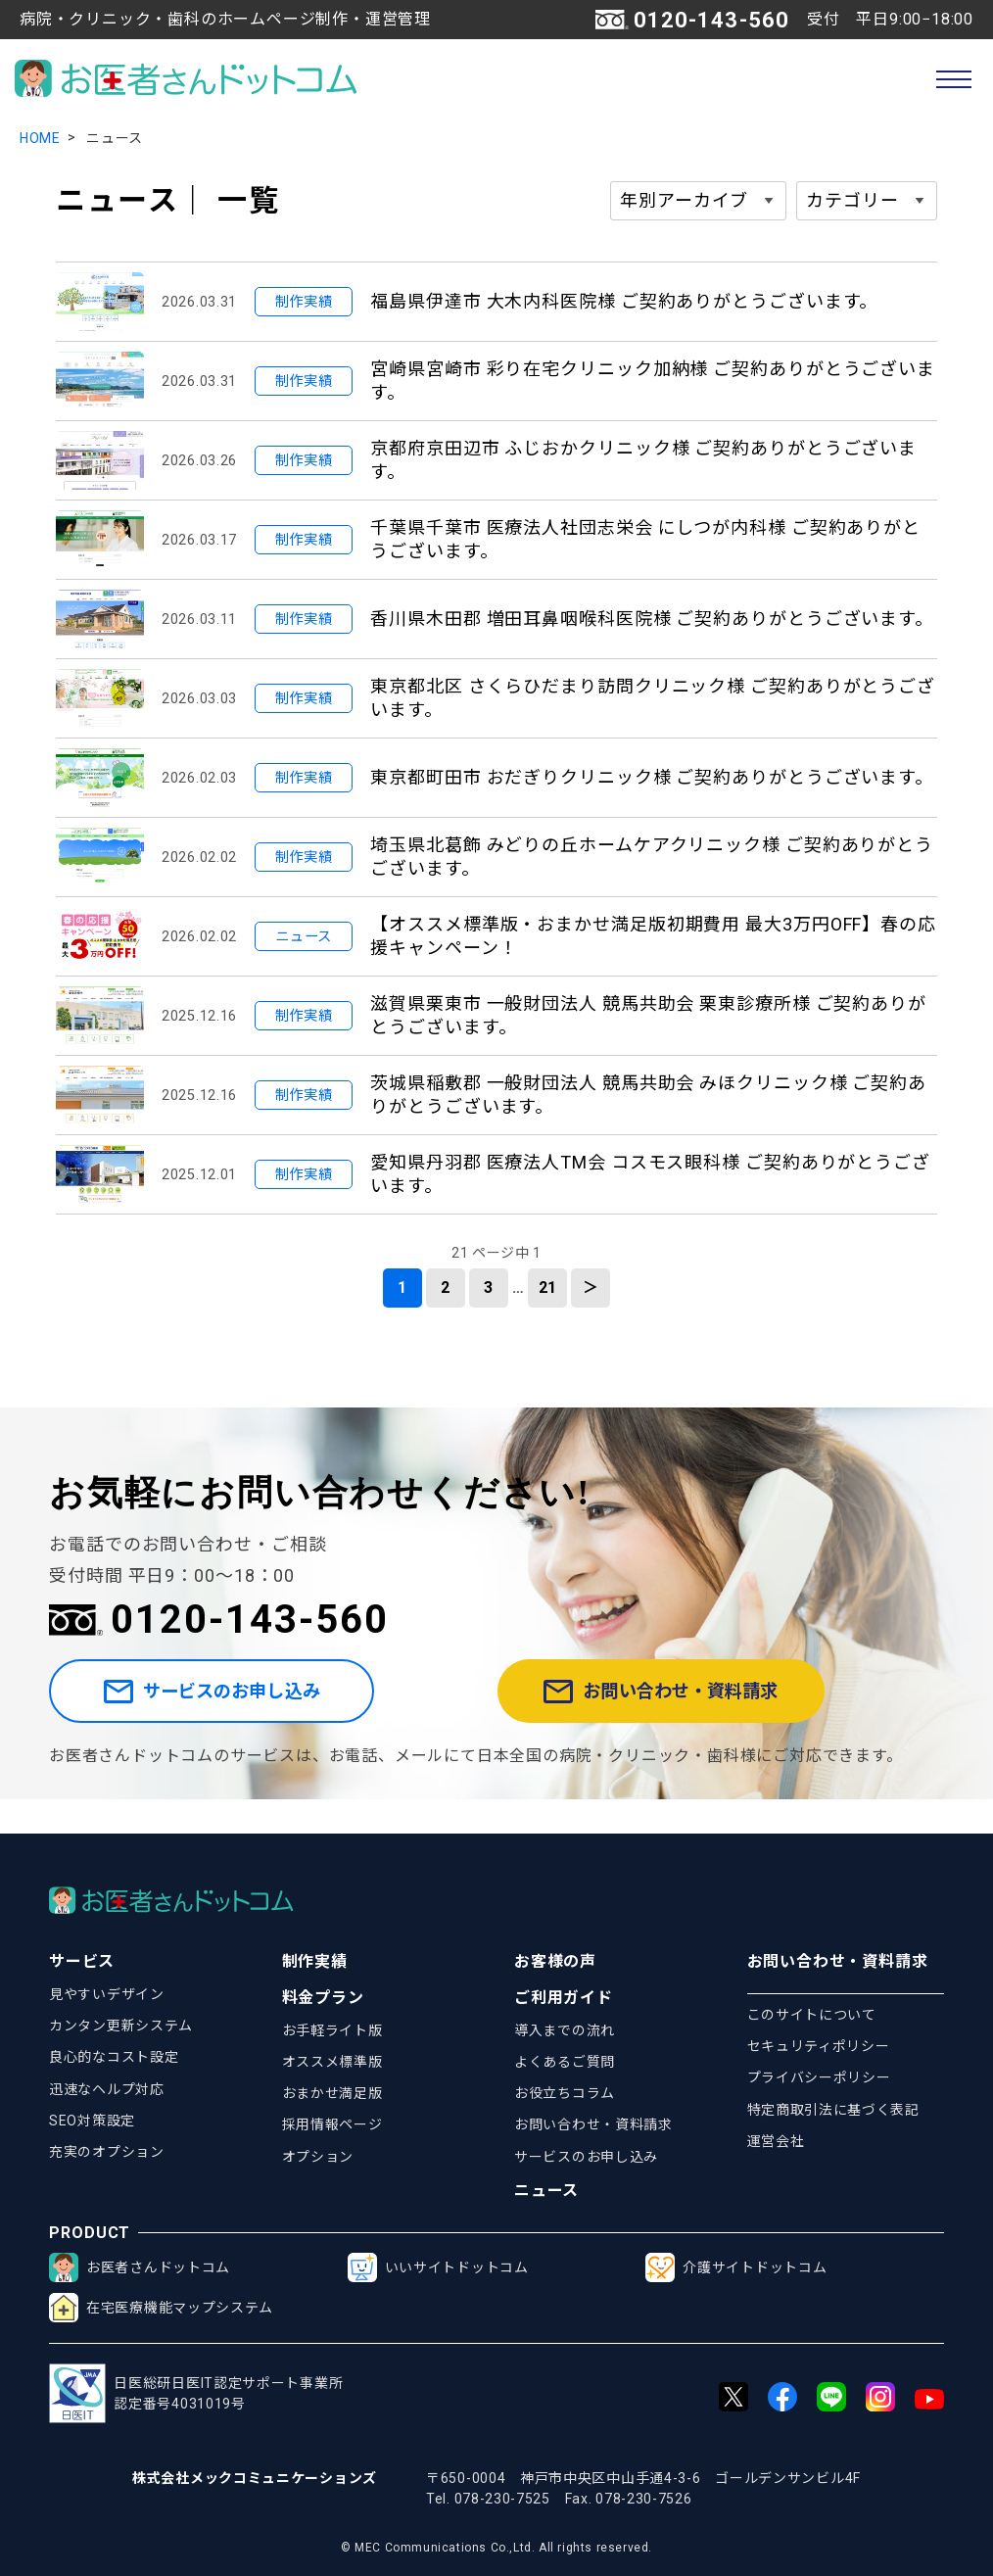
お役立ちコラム (564, 2093)
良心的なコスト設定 (113, 2057)
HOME (40, 138)
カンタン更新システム (121, 2025)
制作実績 (315, 1961)
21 (548, 1287)
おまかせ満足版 (332, 2093)
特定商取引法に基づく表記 (833, 2110)
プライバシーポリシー (819, 2077)
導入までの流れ (564, 2030)
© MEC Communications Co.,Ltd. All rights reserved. (496, 2547)
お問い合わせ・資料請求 (713, 1708)
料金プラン (323, 1997)
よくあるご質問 (564, 2062)
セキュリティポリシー (818, 2046)
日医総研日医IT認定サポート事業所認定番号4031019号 (196, 2393)
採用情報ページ (332, 2124)
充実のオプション (107, 2152)
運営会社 (776, 2141)
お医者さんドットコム (139, 2267)
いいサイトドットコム (438, 2267)
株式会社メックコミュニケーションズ (254, 2478)
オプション (318, 2157)
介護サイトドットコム (736, 2267)
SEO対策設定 (92, 2120)
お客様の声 (555, 1961)
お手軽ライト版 (332, 2030)
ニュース (546, 2190)
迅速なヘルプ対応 (107, 2089)
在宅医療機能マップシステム (161, 2307)
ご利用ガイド (563, 1997)
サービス (82, 1961)
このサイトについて (811, 2015)
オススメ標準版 (332, 2062)
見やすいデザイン (107, 1994)
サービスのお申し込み (257, 1708)
